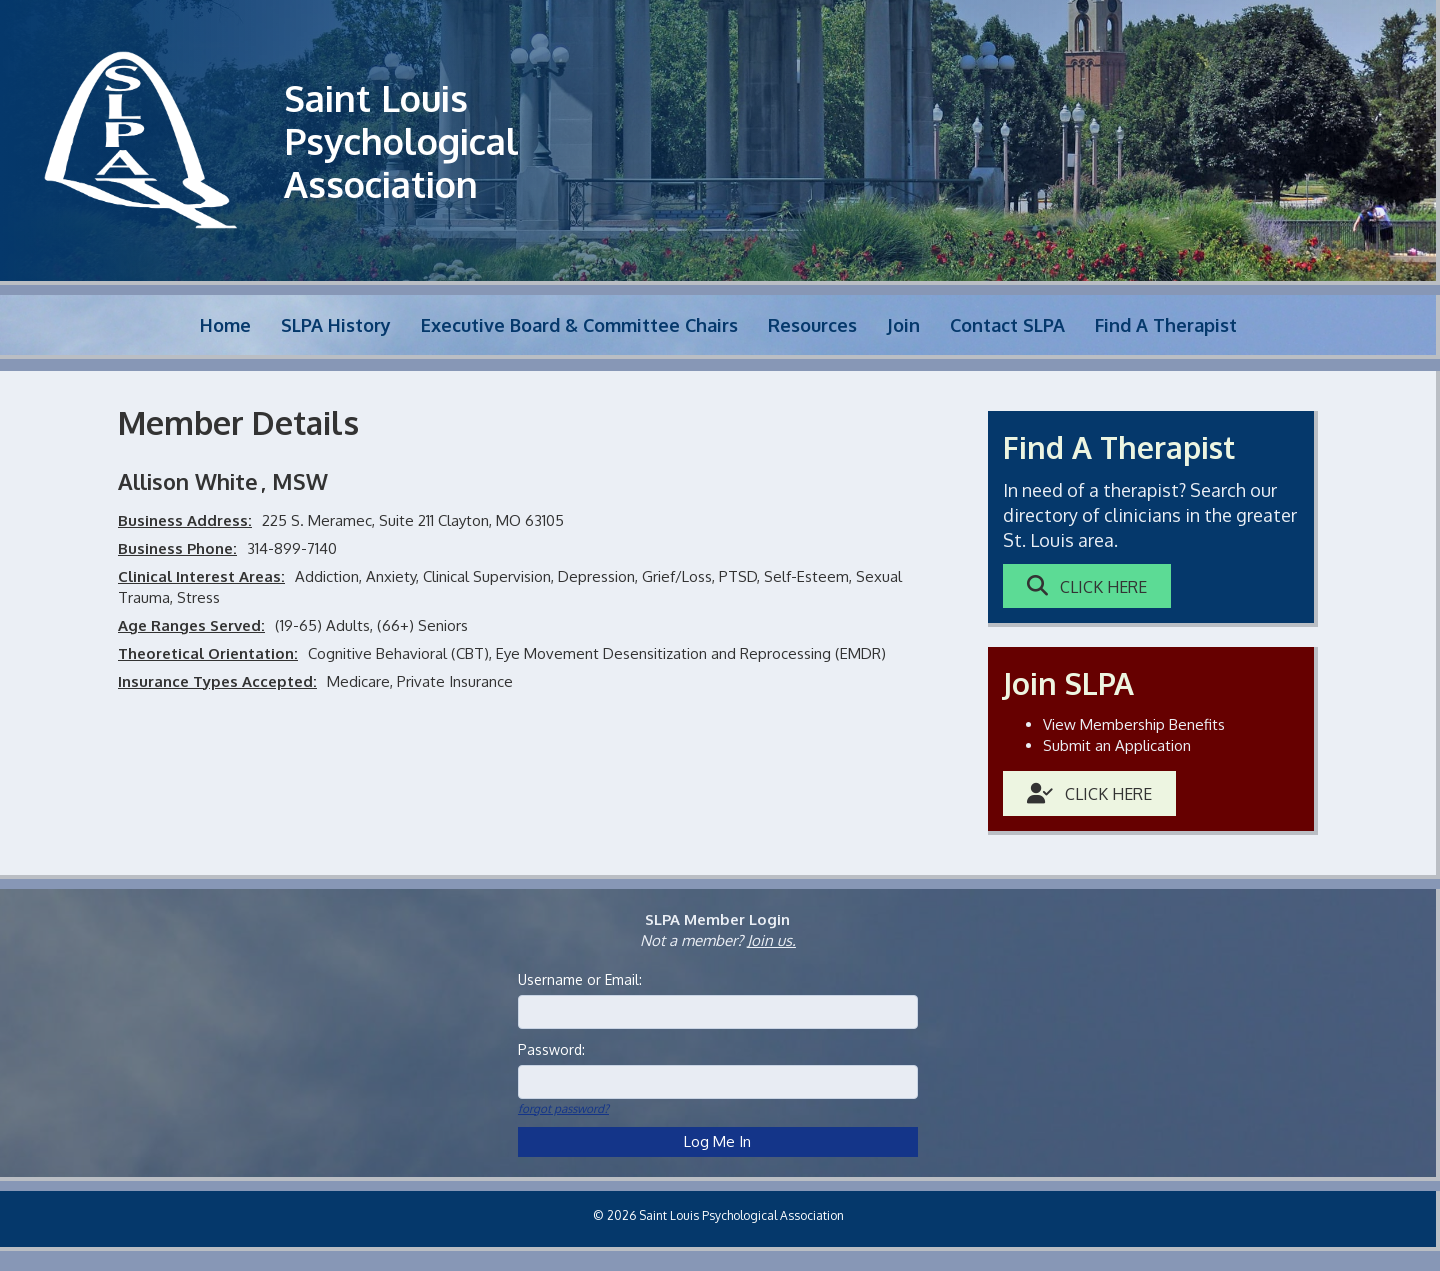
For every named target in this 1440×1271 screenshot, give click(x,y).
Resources (812, 325)
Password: (551, 1049)
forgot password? (563, 1108)
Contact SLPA (1007, 325)
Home (225, 325)
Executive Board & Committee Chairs (579, 325)
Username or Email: (580, 979)
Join (903, 325)
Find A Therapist (1166, 325)
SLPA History (336, 325)
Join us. (771, 940)
